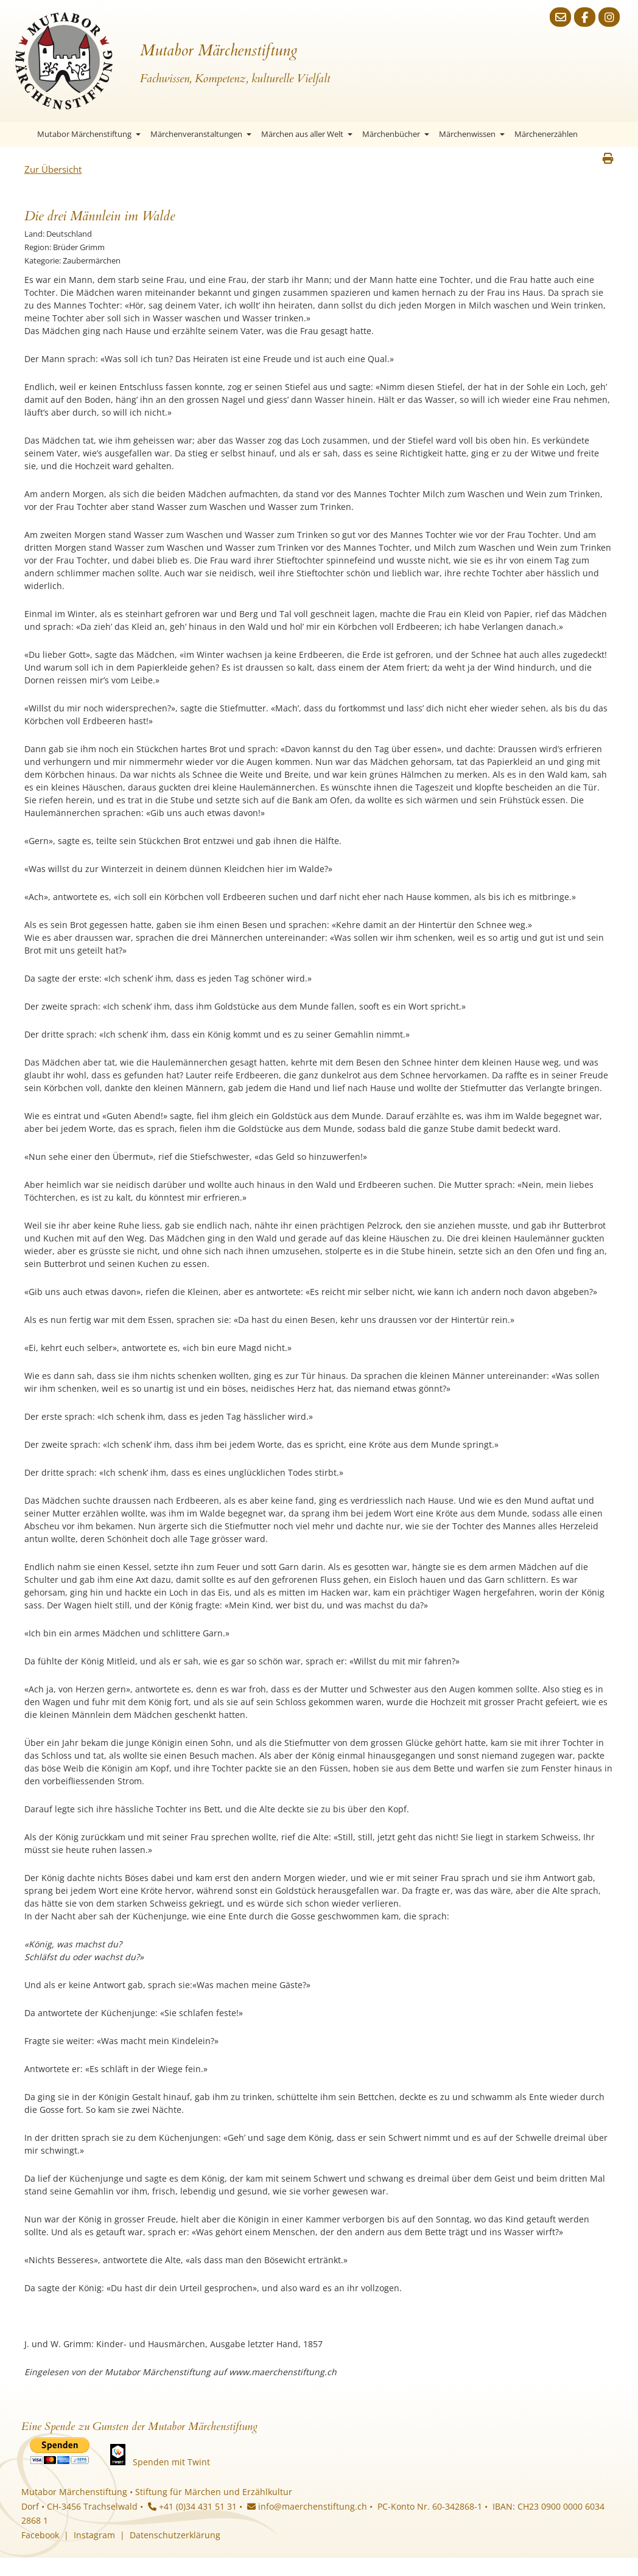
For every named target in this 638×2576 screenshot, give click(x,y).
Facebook (40, 2535)
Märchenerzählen (546, 133)
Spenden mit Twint (171, 2462)
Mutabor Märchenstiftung (89, 133)
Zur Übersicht (53, 169)
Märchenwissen (472, 133)
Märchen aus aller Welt (306, 133)
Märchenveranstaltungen (200, 133)
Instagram (94, 2535)
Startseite (21, 134)
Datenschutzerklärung (175, 2535)
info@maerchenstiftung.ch (307, 2506)
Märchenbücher (395, 133)
